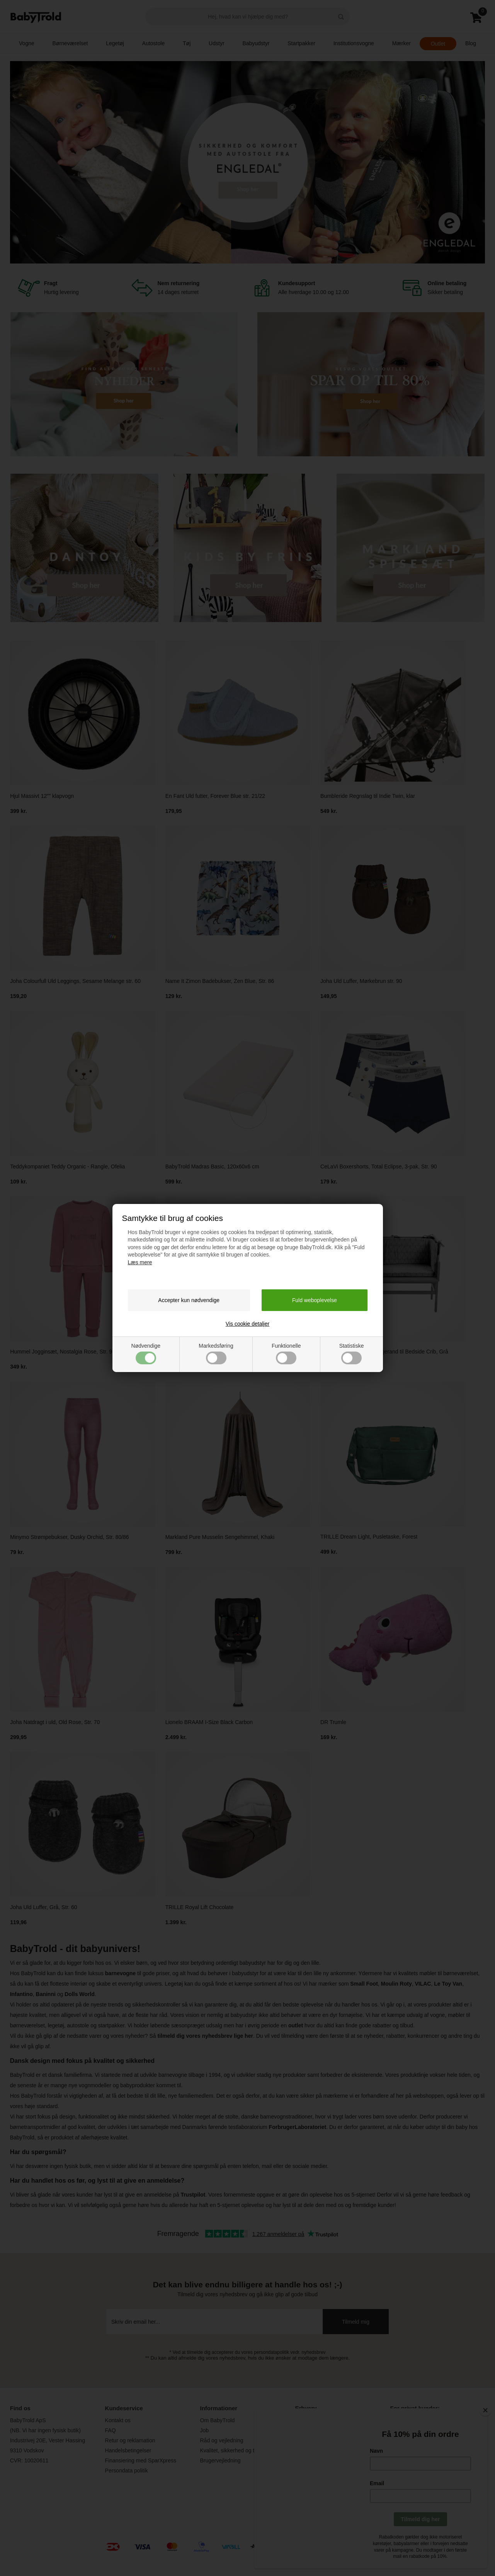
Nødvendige (146, 1353)
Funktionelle (286, 1353)
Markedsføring (216, 1353)
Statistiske (351, 1353)
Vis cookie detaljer (247, 1324)
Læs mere (140, 1262)
